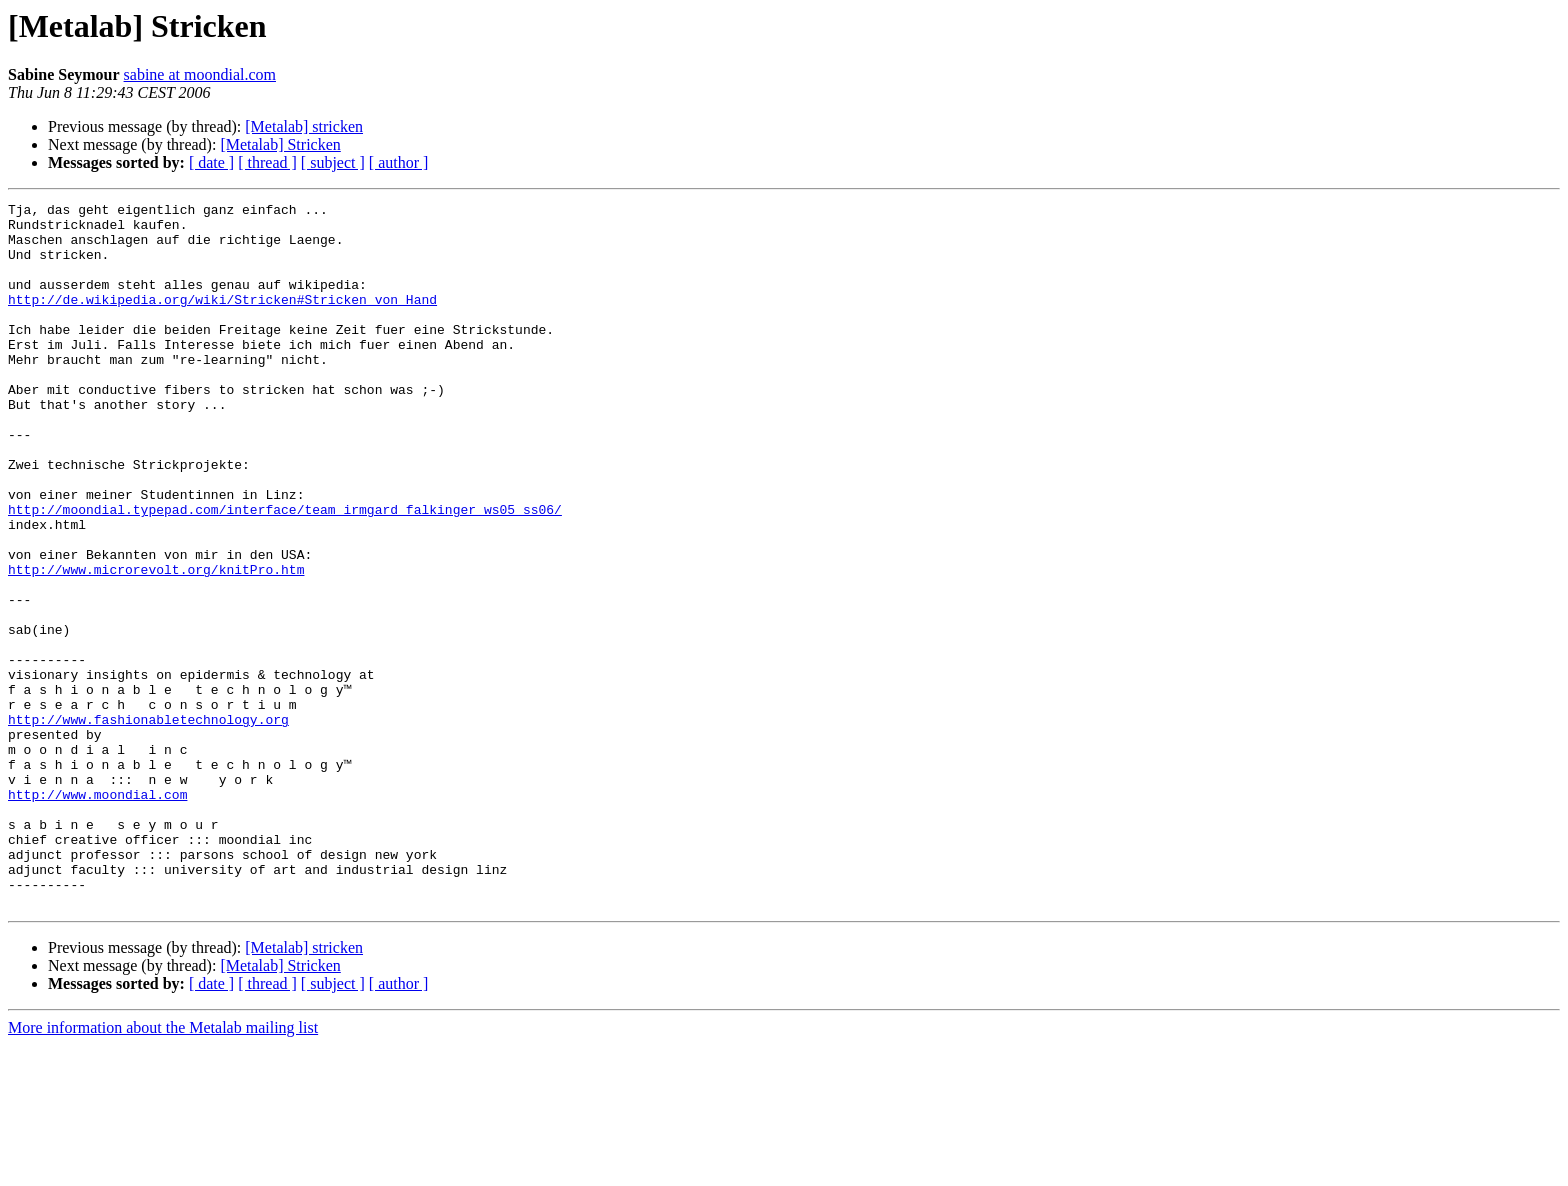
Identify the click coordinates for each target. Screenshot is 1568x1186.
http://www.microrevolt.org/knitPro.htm (156, 644)
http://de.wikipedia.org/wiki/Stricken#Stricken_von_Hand (222, 320)
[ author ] (399, 162)
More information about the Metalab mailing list (163, 1168)
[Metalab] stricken (304, 126)
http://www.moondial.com (97, 914)
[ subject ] (333, 162)
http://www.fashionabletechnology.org (148, 824)
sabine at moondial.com (200, 74)
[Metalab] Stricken (280, 144)
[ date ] (211, 162)
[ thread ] (267, 162)
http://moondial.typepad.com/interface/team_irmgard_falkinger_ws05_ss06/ (285, 572)
